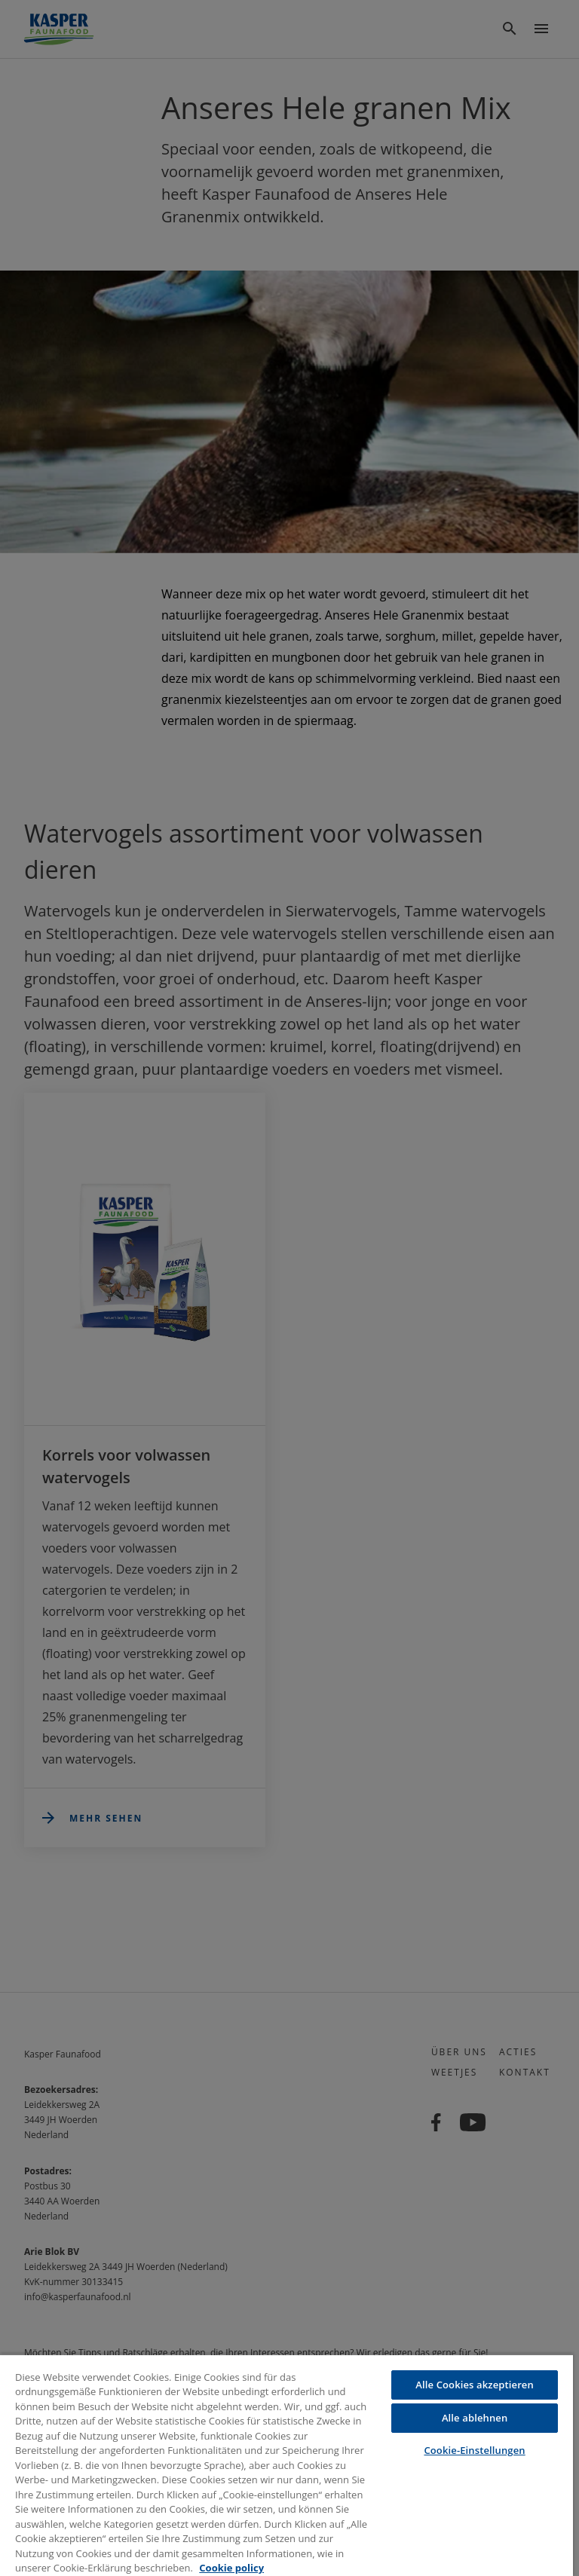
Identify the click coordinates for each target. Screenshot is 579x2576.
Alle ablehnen (474, 2418)
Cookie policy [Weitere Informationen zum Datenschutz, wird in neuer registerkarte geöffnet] (231, 2567)
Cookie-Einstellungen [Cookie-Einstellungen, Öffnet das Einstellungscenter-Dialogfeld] (474, 2450)
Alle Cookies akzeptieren (474, 2384)
